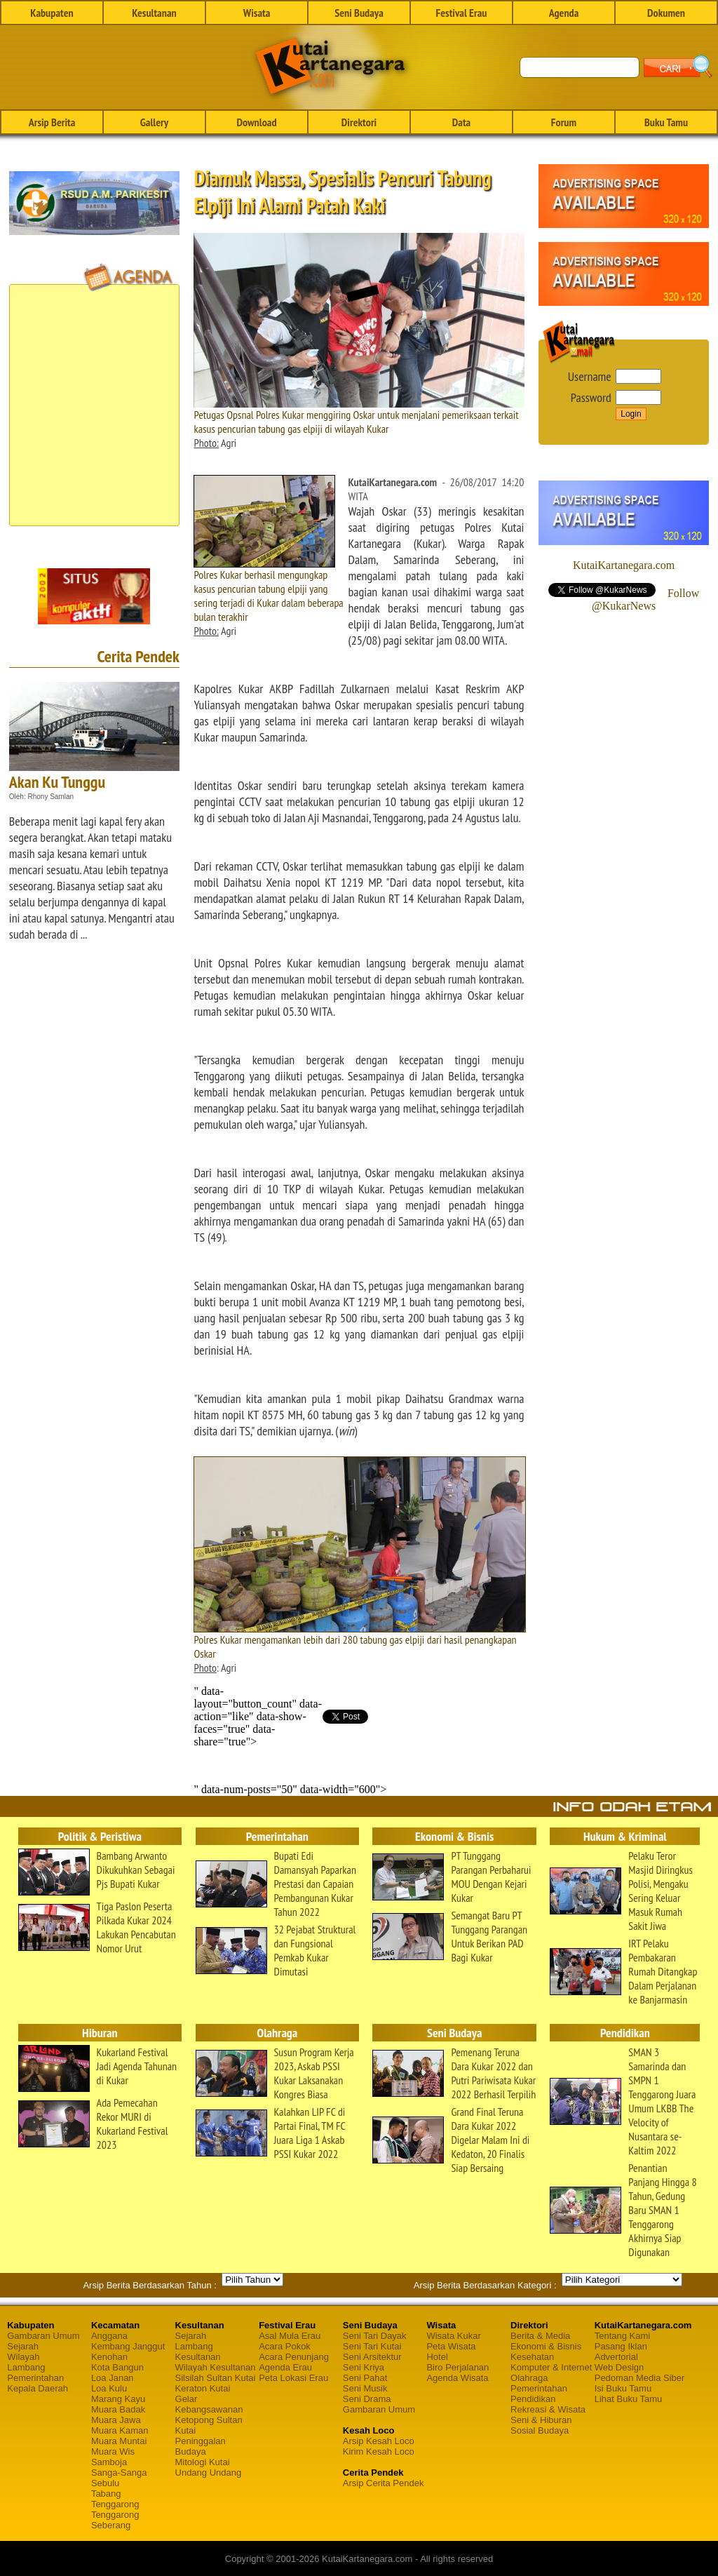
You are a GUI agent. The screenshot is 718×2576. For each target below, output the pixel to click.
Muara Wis (113, 2451)
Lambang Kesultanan (198, 2351)
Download (256, 122)
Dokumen (666, 13)
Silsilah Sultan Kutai (215, 2378)
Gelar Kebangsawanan (209, 2404)
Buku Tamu (666, 122)
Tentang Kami (623, 2335)
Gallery (154, 122)
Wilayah (23, 2357)
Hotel (436, 2357)
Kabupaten (51, 13)
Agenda (564, 13)
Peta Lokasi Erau (293, 2378)
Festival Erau (461, 13)
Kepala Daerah (37, 2388)
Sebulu (105, 2483)
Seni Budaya (359, 13)
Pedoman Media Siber (640, 2378)
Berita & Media (540, 2335)
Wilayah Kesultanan (215, 2367)
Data (461, 122)
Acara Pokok (285, 2346)
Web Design (619, 2367)
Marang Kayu (118, 2399)
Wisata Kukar (453, 2335)
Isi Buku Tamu (623, 2388)
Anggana (109, 2335)
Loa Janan (112, 2378)
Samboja (109, 2462)
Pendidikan (532, 2399)
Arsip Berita (52, 122)
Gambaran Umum (43, 2335)
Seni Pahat (365, 2378)
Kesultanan (154, 13)
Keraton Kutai (203, 2388)
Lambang (26, 2367)
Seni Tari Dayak (375, 2335)
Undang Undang (208, 2472)
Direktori (359, 122)
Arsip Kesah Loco (378, 2441)
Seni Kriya (363, 2367)
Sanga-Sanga (119, 2472)
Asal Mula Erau (289, 2335)
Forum (563, 122)
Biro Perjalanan (457, 2367)
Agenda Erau (285, 2367)
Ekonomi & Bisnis (545, 2346)
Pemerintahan (35, 2378)
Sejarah (23, 2346)
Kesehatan (532, 2357)
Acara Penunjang (294, 2357)
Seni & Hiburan (540, 2420)
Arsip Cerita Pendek (383, 2483)
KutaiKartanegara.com (624, 565)
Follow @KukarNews (645, 599)
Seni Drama (367, 2399)
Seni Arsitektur (372, 2357)
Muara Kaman (120, 2430)
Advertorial (616, 2357)
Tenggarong (115, 2504)
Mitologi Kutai (202, 2462)
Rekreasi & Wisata (547, 2409)
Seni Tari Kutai (372, 2346)
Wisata (257, 13)
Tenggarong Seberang (115, 2519)
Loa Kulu (109, 2388)
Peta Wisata (450, 2346)
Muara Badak (118, 2409)
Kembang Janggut (128, 2346)
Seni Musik (365, 2388)
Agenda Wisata (457, 2378)
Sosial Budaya (539, 2430)
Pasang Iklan (621, 2346)
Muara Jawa (116, 2420)
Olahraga (529, 2378)
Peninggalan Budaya (200, 2446)
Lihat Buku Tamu (629, 2399)
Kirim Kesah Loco (378, 2451)
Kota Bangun (117, 2367)
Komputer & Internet (551, 2367)
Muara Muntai (119, 2441)
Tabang (106, 2493)
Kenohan (109, 2357)
